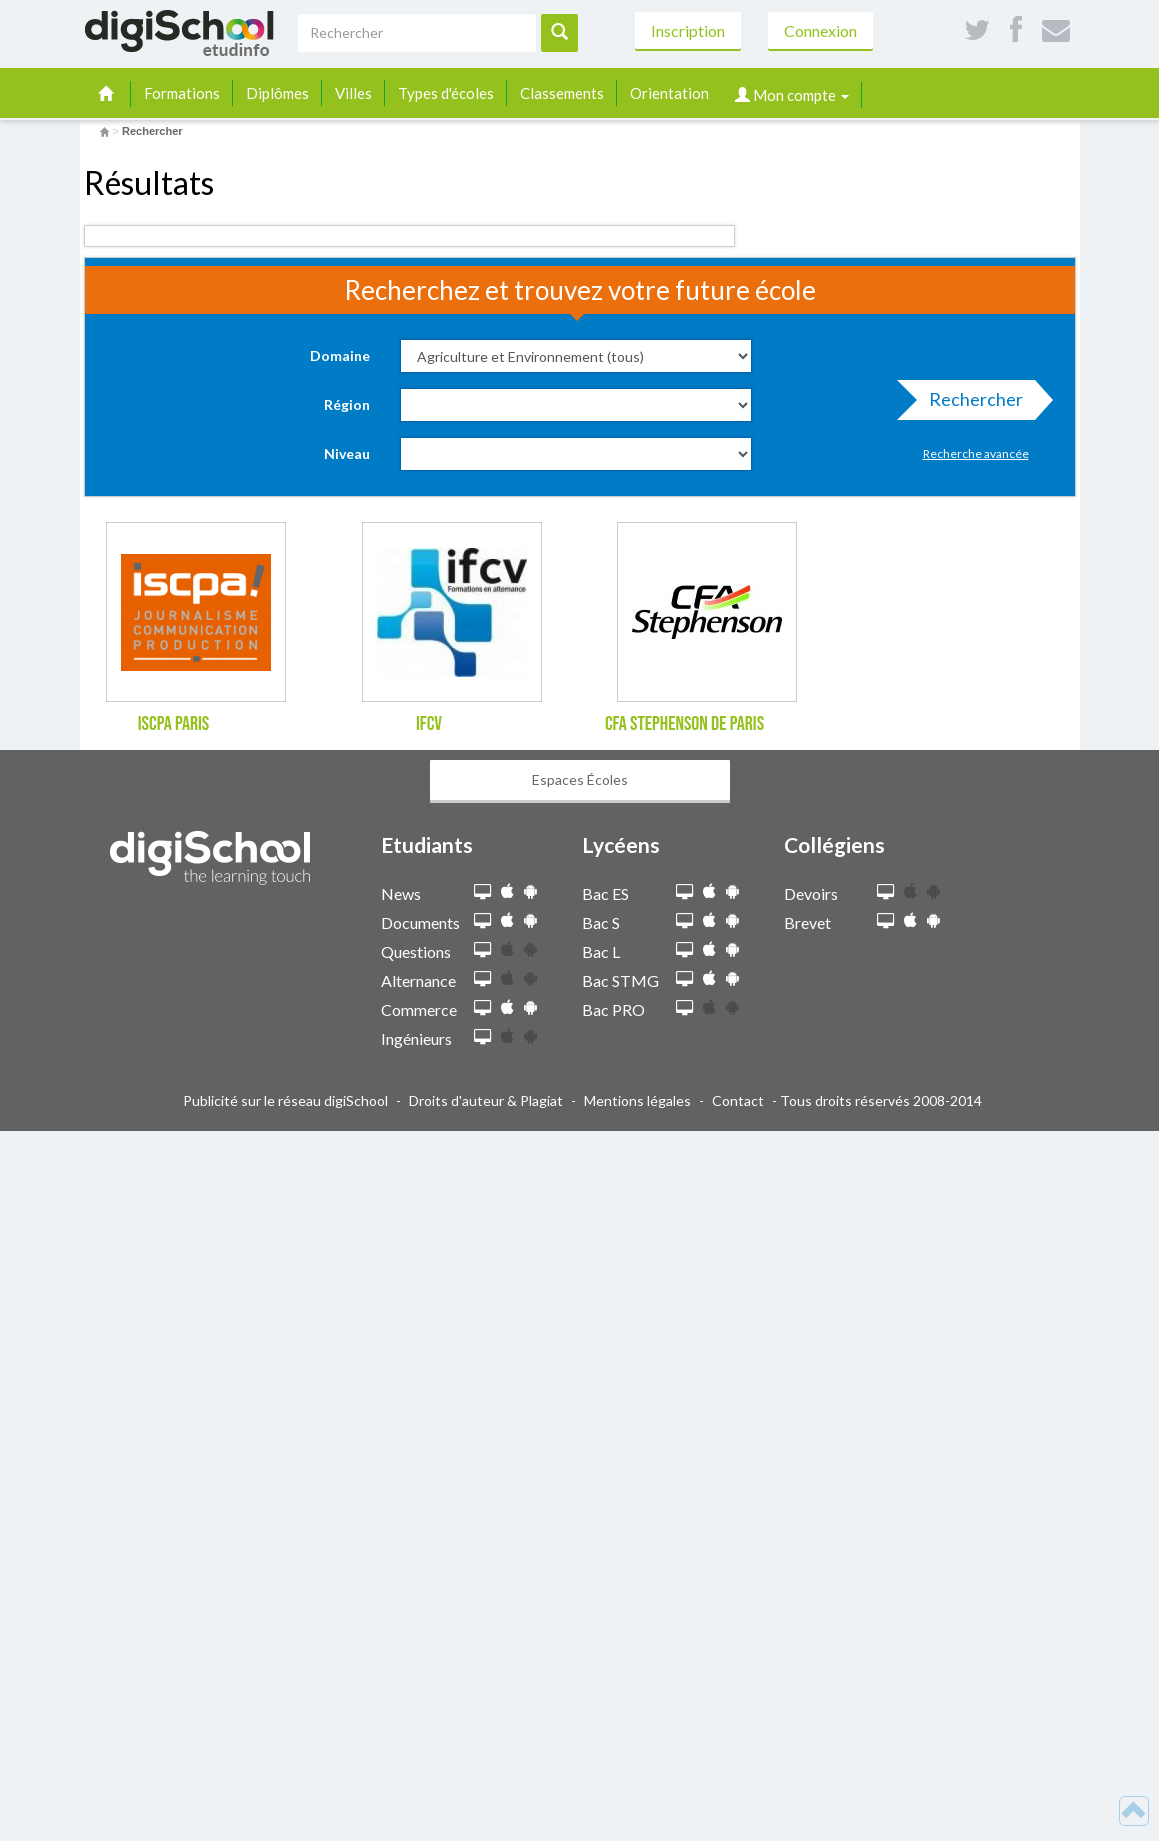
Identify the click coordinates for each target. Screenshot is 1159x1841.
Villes (353, 93)
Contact (738, 1100)
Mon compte (792, 95)
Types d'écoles (446, 93)
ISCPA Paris (174, 724)
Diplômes (277, 93)
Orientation (669, 93)
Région (347, 404)
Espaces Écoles (580, 779)
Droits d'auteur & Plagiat (486, 1100)
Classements (562, 93)
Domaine (340, 355)
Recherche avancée (976, 453)
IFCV (429, 724)
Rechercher (970, 404)
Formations (182, 93)
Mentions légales (637, 1100)
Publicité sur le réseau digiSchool (285, 1100)
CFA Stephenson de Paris (684, 724)
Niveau (347, 453)
